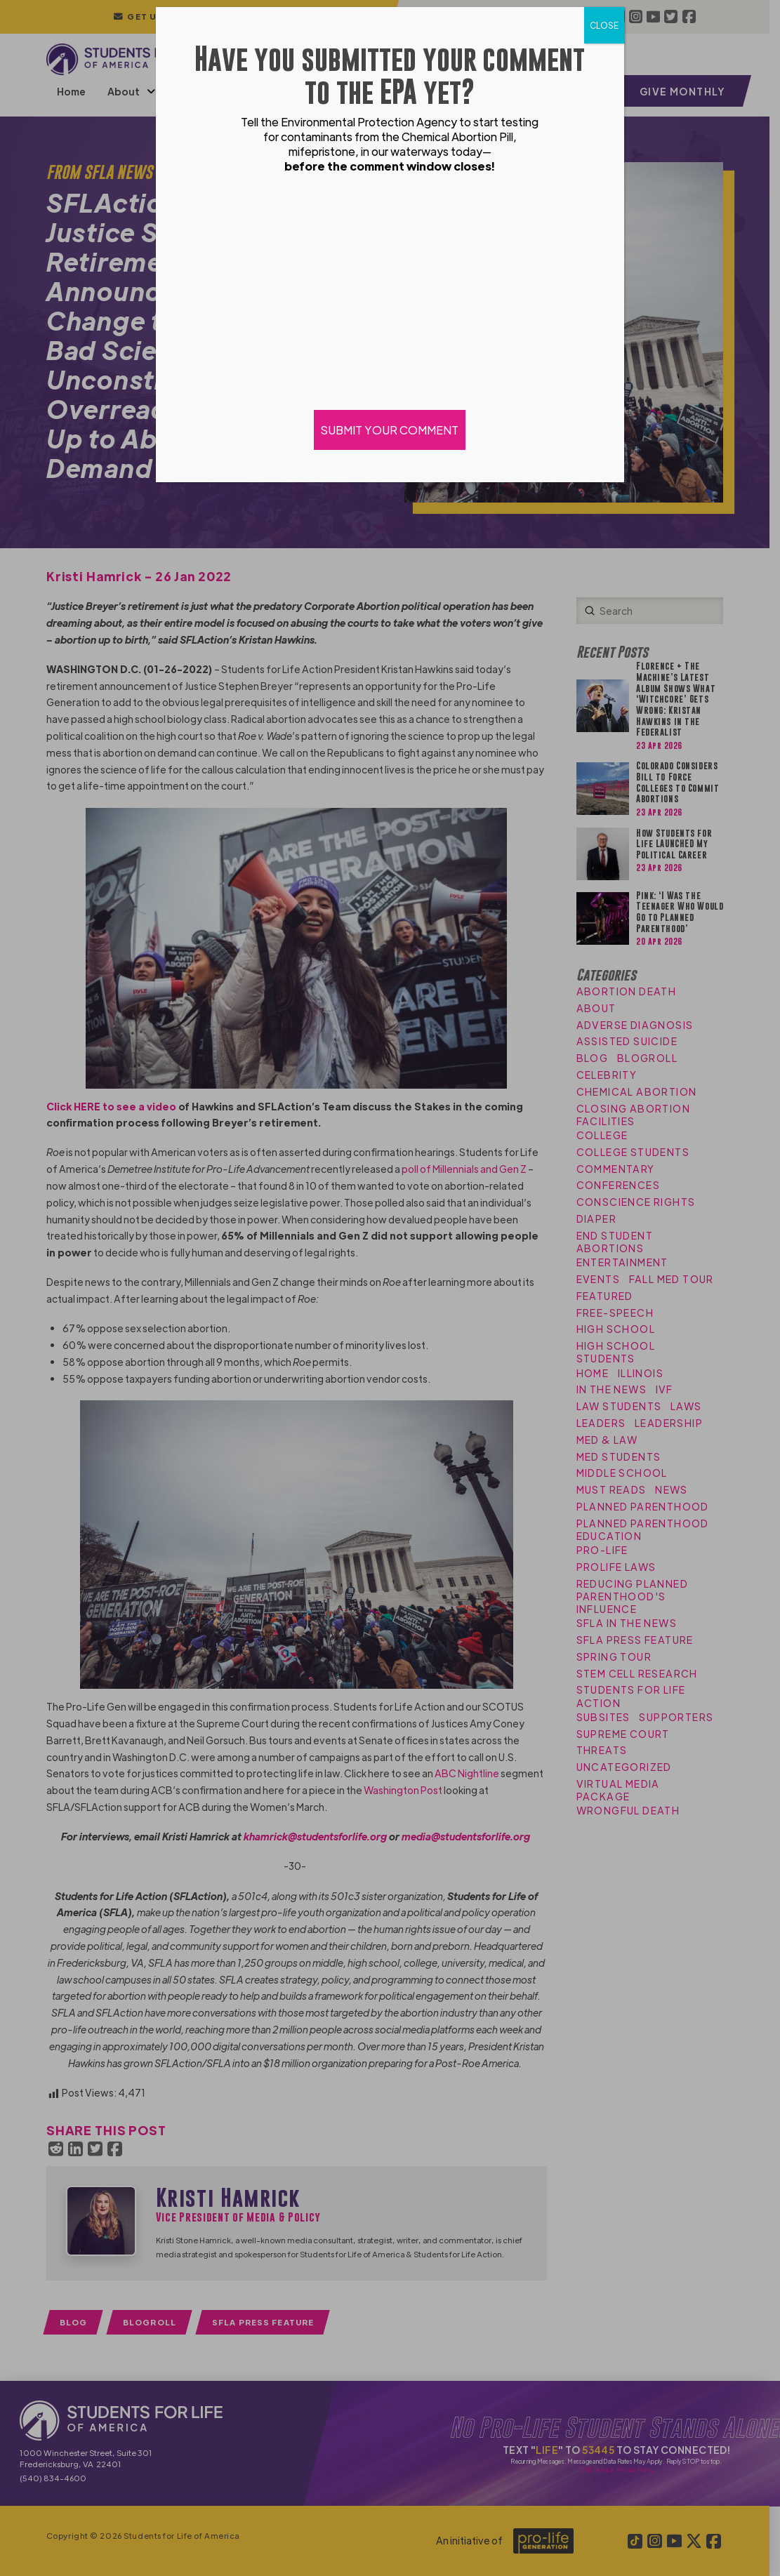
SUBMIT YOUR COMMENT (390, 430)
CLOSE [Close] (604, 25)
